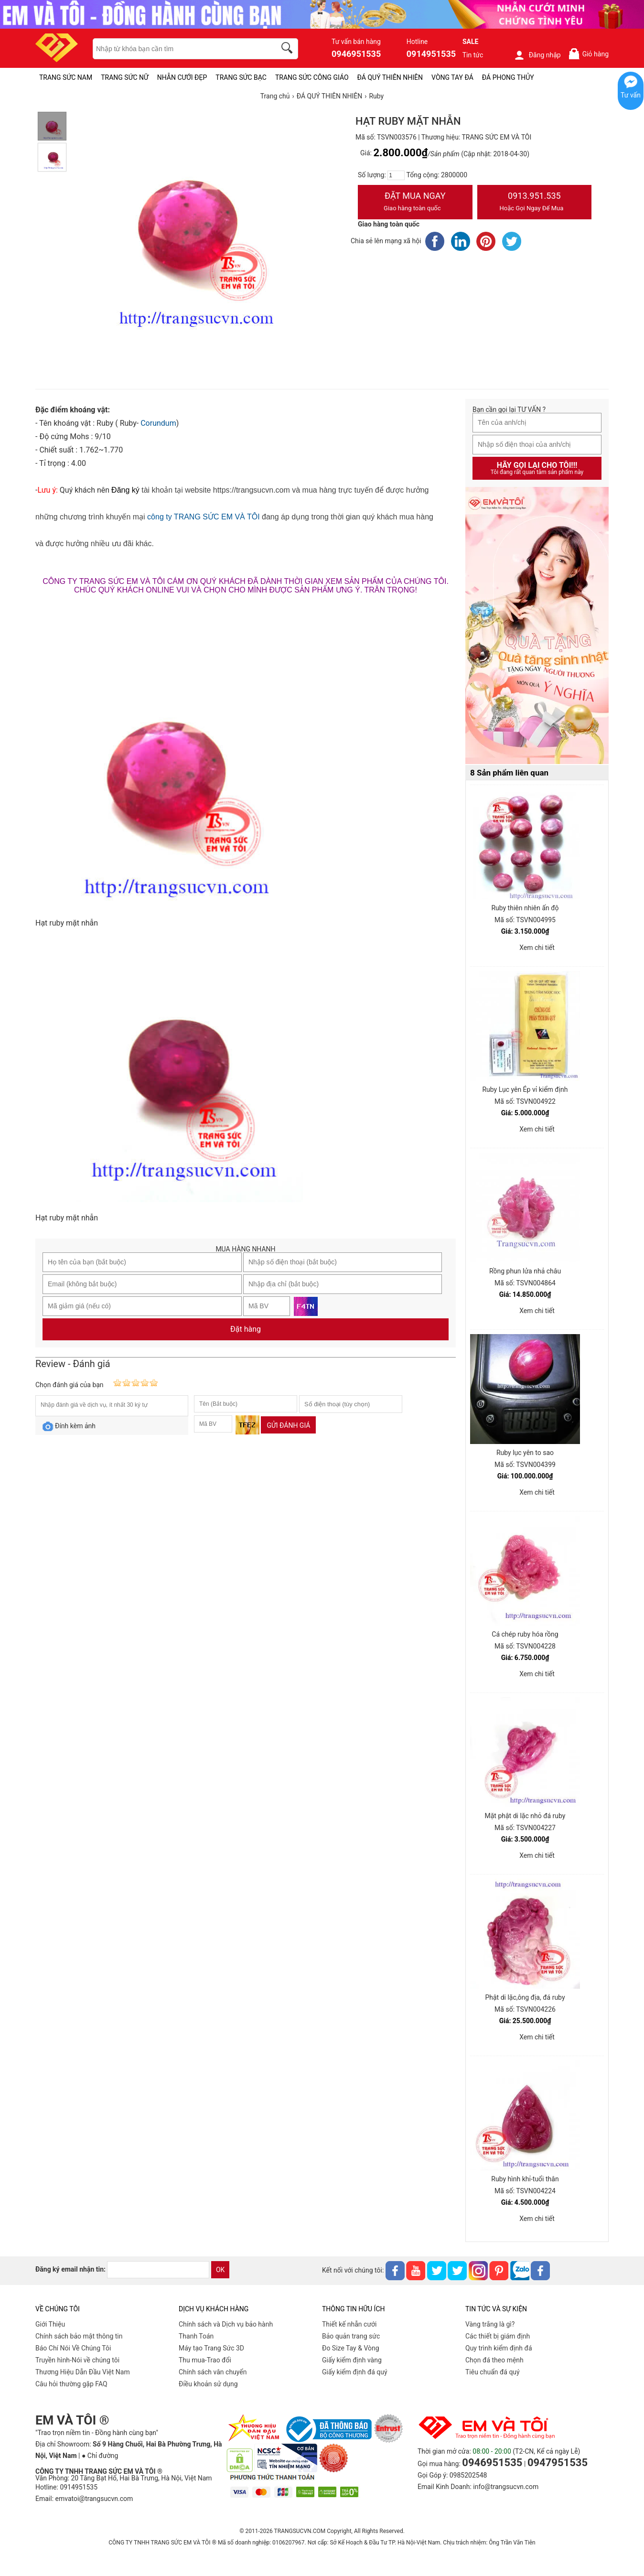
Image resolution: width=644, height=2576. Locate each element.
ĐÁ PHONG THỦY (508, 77)
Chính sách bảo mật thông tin (79, 2336)
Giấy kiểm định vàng (352, 2360)
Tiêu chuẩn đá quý (492, 2372)
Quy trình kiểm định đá (498, 2348)
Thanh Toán (196, 2336)
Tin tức (472, 55)
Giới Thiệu (50, 2324)
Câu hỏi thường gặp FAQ (71, 2384)
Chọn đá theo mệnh (494, 2360)
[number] (396, 175)
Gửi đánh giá (288, 1425)
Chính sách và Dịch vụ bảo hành (226, 2324)
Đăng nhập (537, 55)
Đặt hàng (245, 1329)
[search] (288, 49)
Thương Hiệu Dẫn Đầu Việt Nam (82, 2372)
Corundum (158, 423)
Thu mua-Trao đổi (205, 2360)
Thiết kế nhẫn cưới (349, 2324)
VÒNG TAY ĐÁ (452, 77)
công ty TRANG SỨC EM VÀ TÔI (203, 517)
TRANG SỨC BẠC (241, 77)
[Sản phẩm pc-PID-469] (537, 626)
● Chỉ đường (100, 2455)
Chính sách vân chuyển (213, 2372)
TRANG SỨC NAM (65, 77)
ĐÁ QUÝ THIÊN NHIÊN (390, 77)
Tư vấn (631, 95)
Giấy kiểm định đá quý (354, 2372)
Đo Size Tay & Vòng (350, 2348)
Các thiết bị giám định (497, 2336)
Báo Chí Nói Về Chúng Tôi (73, 2348)
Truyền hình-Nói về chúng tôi (77, 2360)
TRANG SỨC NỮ (124, 77)
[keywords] (179, 49)
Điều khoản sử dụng (208, 2384)
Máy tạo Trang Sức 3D (211, 2348)
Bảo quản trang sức (351, 2336)
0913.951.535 (534, 203)
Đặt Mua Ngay (415, 203)
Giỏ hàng (588, 53)
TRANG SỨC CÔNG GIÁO (312, 77)
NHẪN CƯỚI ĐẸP (182, 77)
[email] (158, 2269)
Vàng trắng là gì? (490, 2324)
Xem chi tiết (537, 947)
